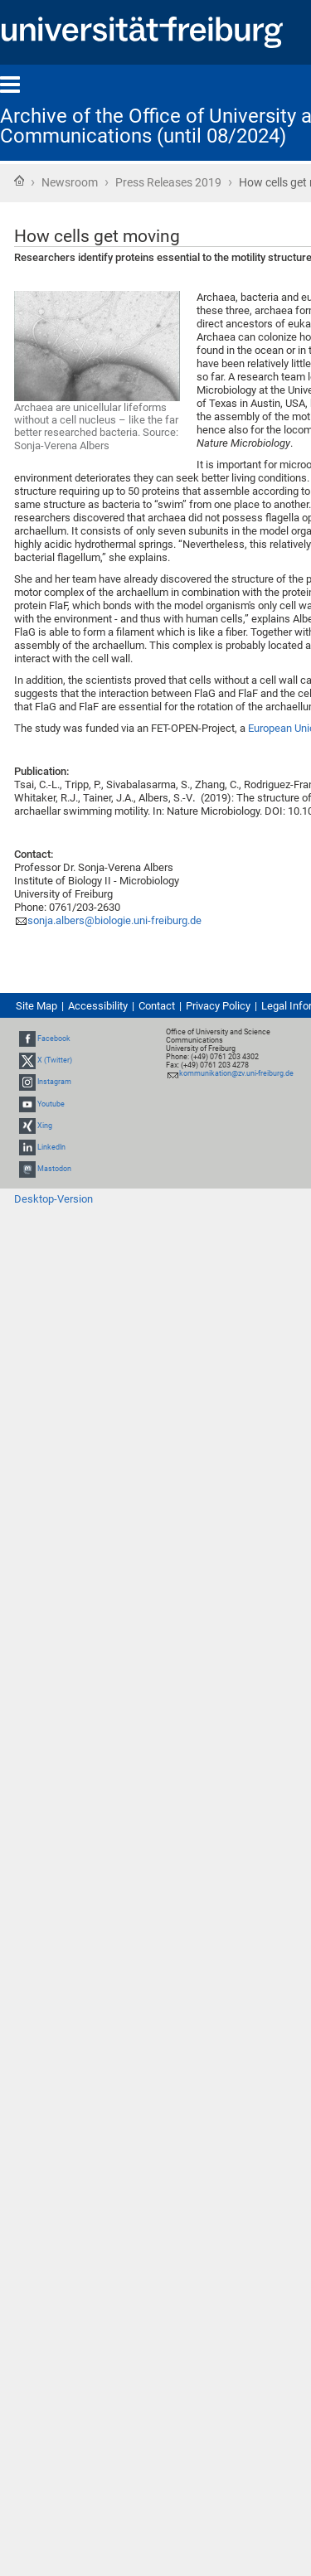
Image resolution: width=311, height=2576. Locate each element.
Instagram (54, 1081)
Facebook (53, 1038)
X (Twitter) (54, 1060)
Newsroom (69, 182)
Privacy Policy (218, 1006)
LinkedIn (51, 1147)
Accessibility (98, 1006)
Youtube (51, 1104)
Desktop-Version (53, 1199)
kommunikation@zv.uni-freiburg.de (236, 1073)
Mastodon (54, 1169)
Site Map (36, 1006)
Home (19, 180)
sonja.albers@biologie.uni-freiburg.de (114, 920)
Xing (44, 1125)
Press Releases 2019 (168, 182)
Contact (156, 1006)
